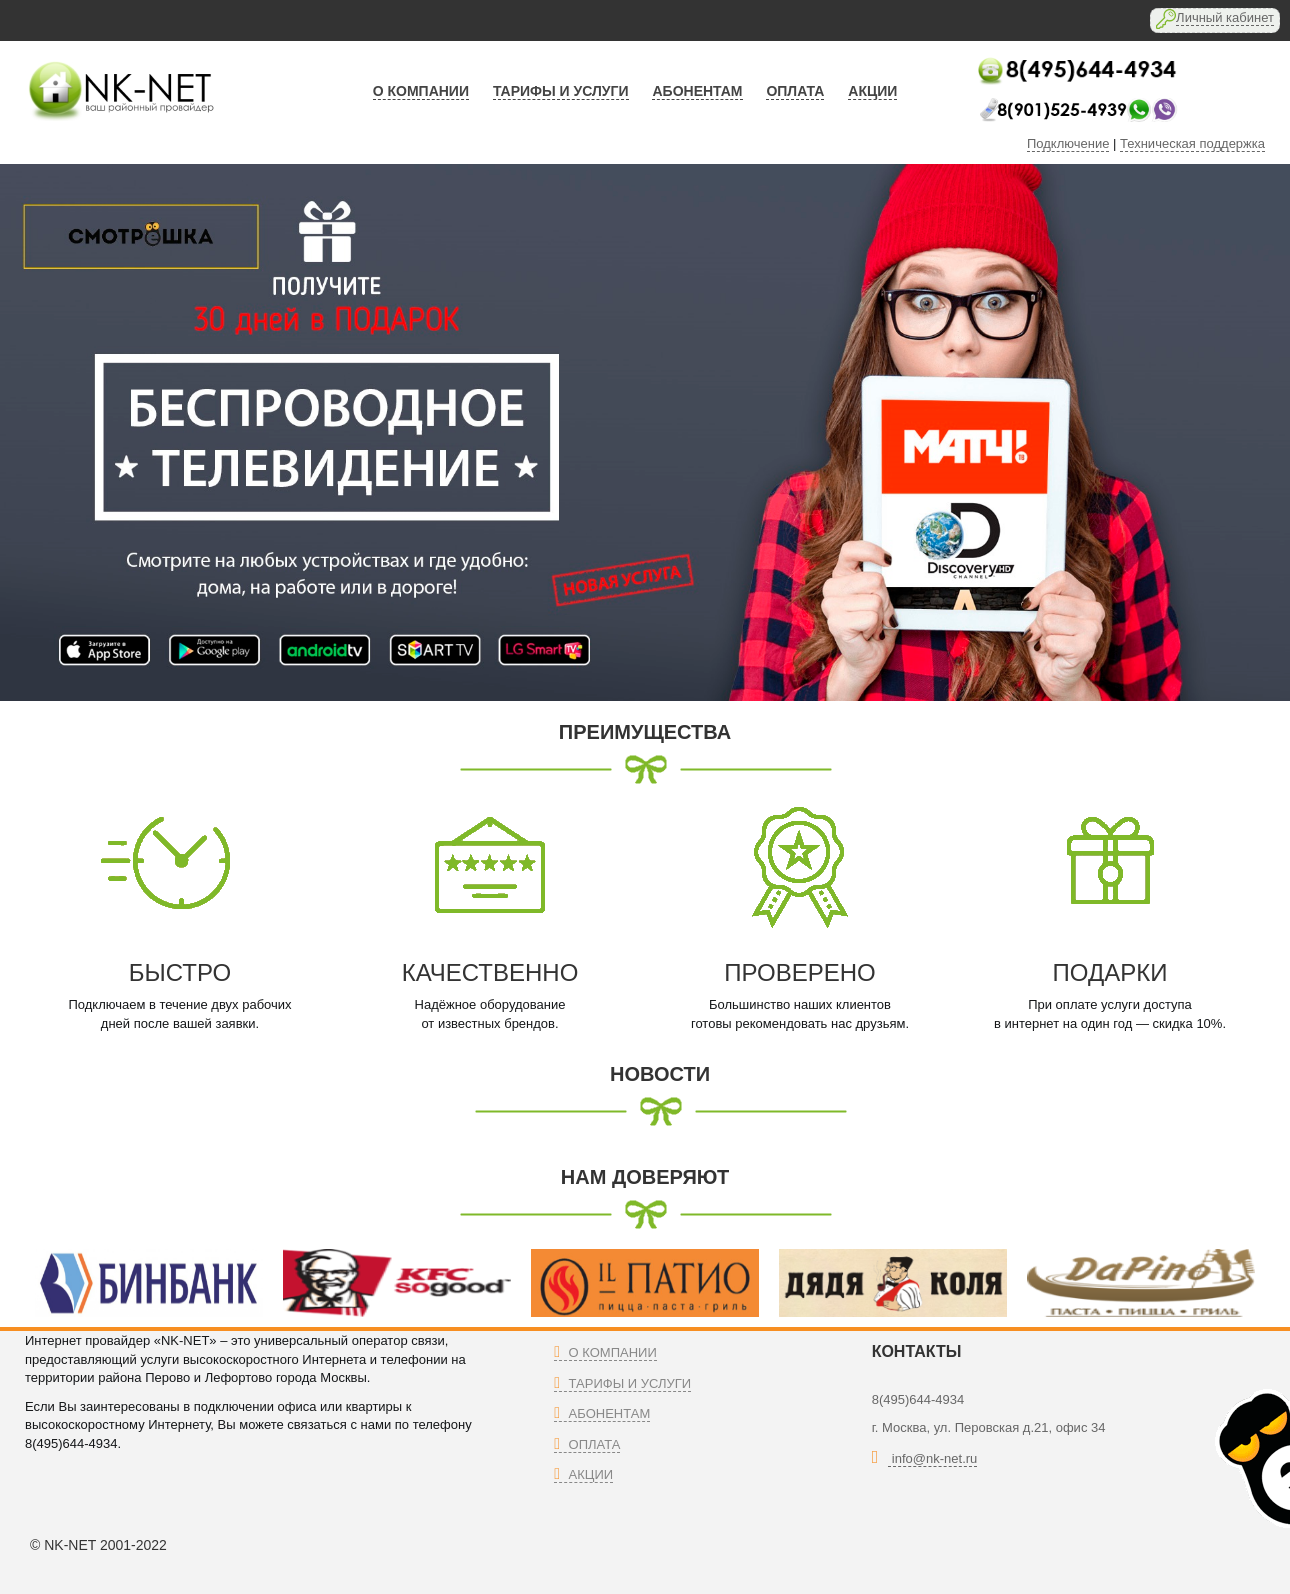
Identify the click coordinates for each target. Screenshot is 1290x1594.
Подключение (1068, 143)
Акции (583, 1474)
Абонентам (602, 1413)
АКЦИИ (872, 91)
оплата (795, 91)
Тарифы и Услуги (622, 1383)
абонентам (697, 91)
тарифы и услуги (561, 91)
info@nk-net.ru (932, 1458)
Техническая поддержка (1192, 143)
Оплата (587, 1444)
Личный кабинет (1225, 17)
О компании (421, 91)
